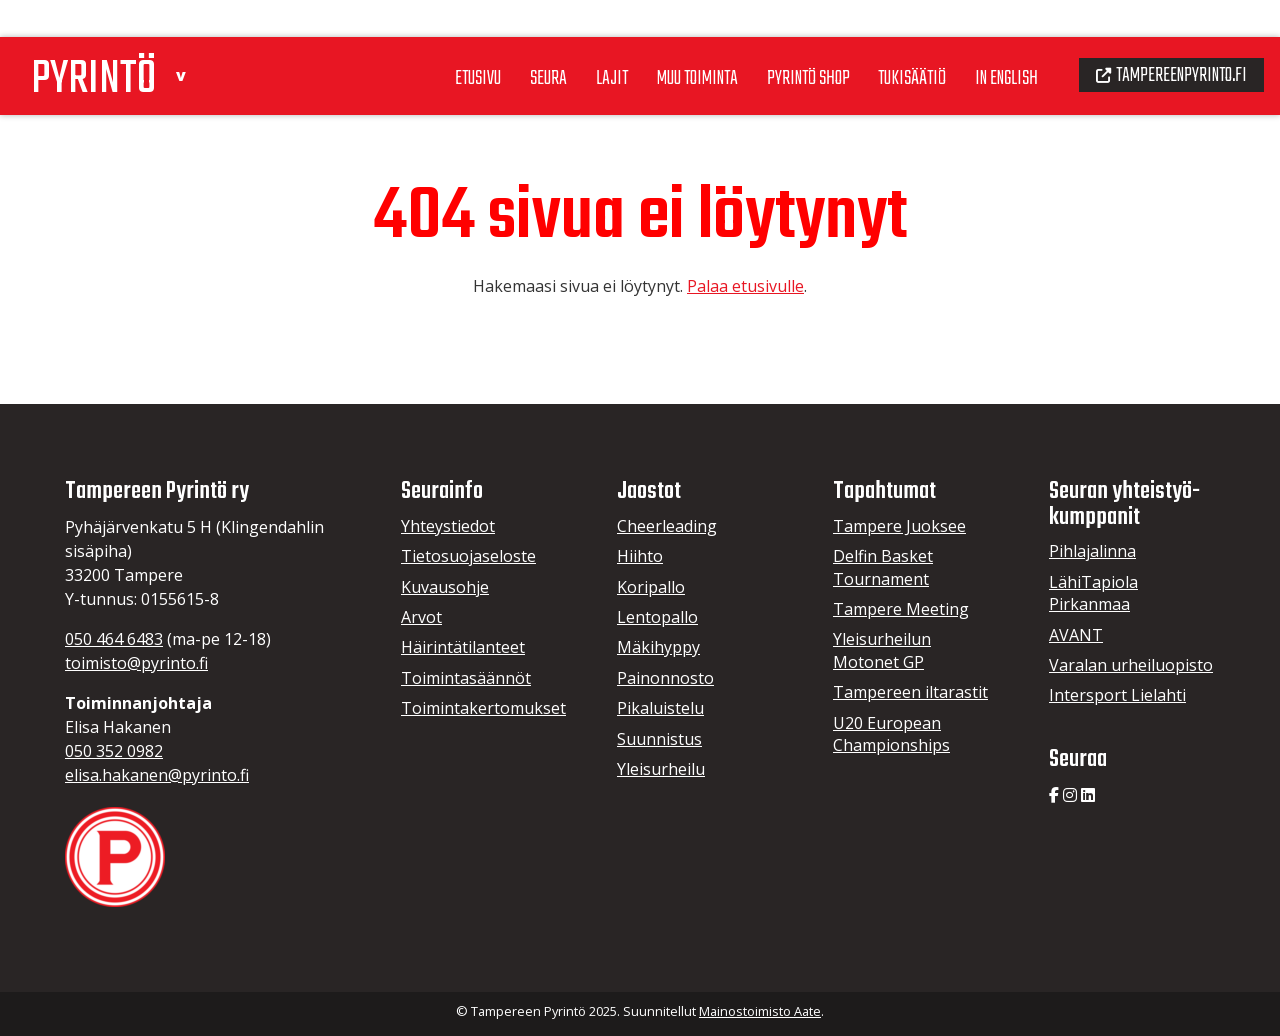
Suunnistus (659, 739)
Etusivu (429, 39)
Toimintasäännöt (466, 678)
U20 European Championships (891, 734)
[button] (196, 33)
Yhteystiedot (448, 526)
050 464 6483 (114, 639)
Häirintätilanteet (463, 647)
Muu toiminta (660, 39)
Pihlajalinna (1092, 551)
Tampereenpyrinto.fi (1164, 36)
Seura (504, 39)
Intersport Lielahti (1117, 695)
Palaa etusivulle (745, 286)
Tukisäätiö (889, 39)
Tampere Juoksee (899, 526)
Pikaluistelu (660, 708)
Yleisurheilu (661, 769)
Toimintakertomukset (483, 708)
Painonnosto (665, 678)
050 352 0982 (114, 751)
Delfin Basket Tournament (883, 567)
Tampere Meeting (901, 609)
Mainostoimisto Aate (760, 1011)
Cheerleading (667, 526)
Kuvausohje (445, 587)
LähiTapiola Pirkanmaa (1093, 593)
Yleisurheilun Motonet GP (882, 650)
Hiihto (640, 556)
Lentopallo (657, 617)
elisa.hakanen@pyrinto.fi (157, 775)
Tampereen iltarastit (910, 692)
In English (988, 39)
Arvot (421, 617)
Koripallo (651, 587)
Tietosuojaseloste (468, 556)
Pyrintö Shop (779, 39)
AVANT (1076, 635)
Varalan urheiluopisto (1131, 665)
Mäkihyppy (658, 647)
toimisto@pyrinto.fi (136, 663)
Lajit (569, 39)
